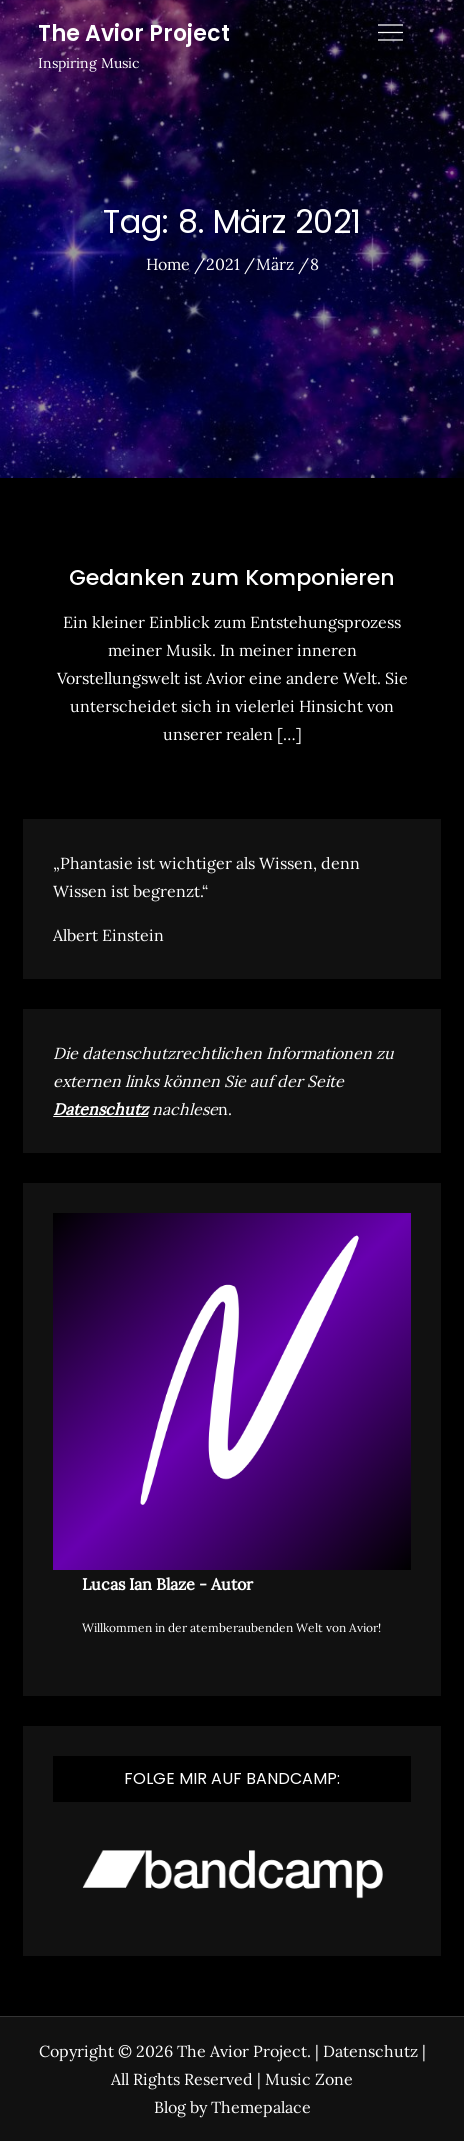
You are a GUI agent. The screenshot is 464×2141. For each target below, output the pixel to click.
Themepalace (261, 2107)
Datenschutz (100, 1109)
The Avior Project (134, 33)
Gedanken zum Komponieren (232, 577)
